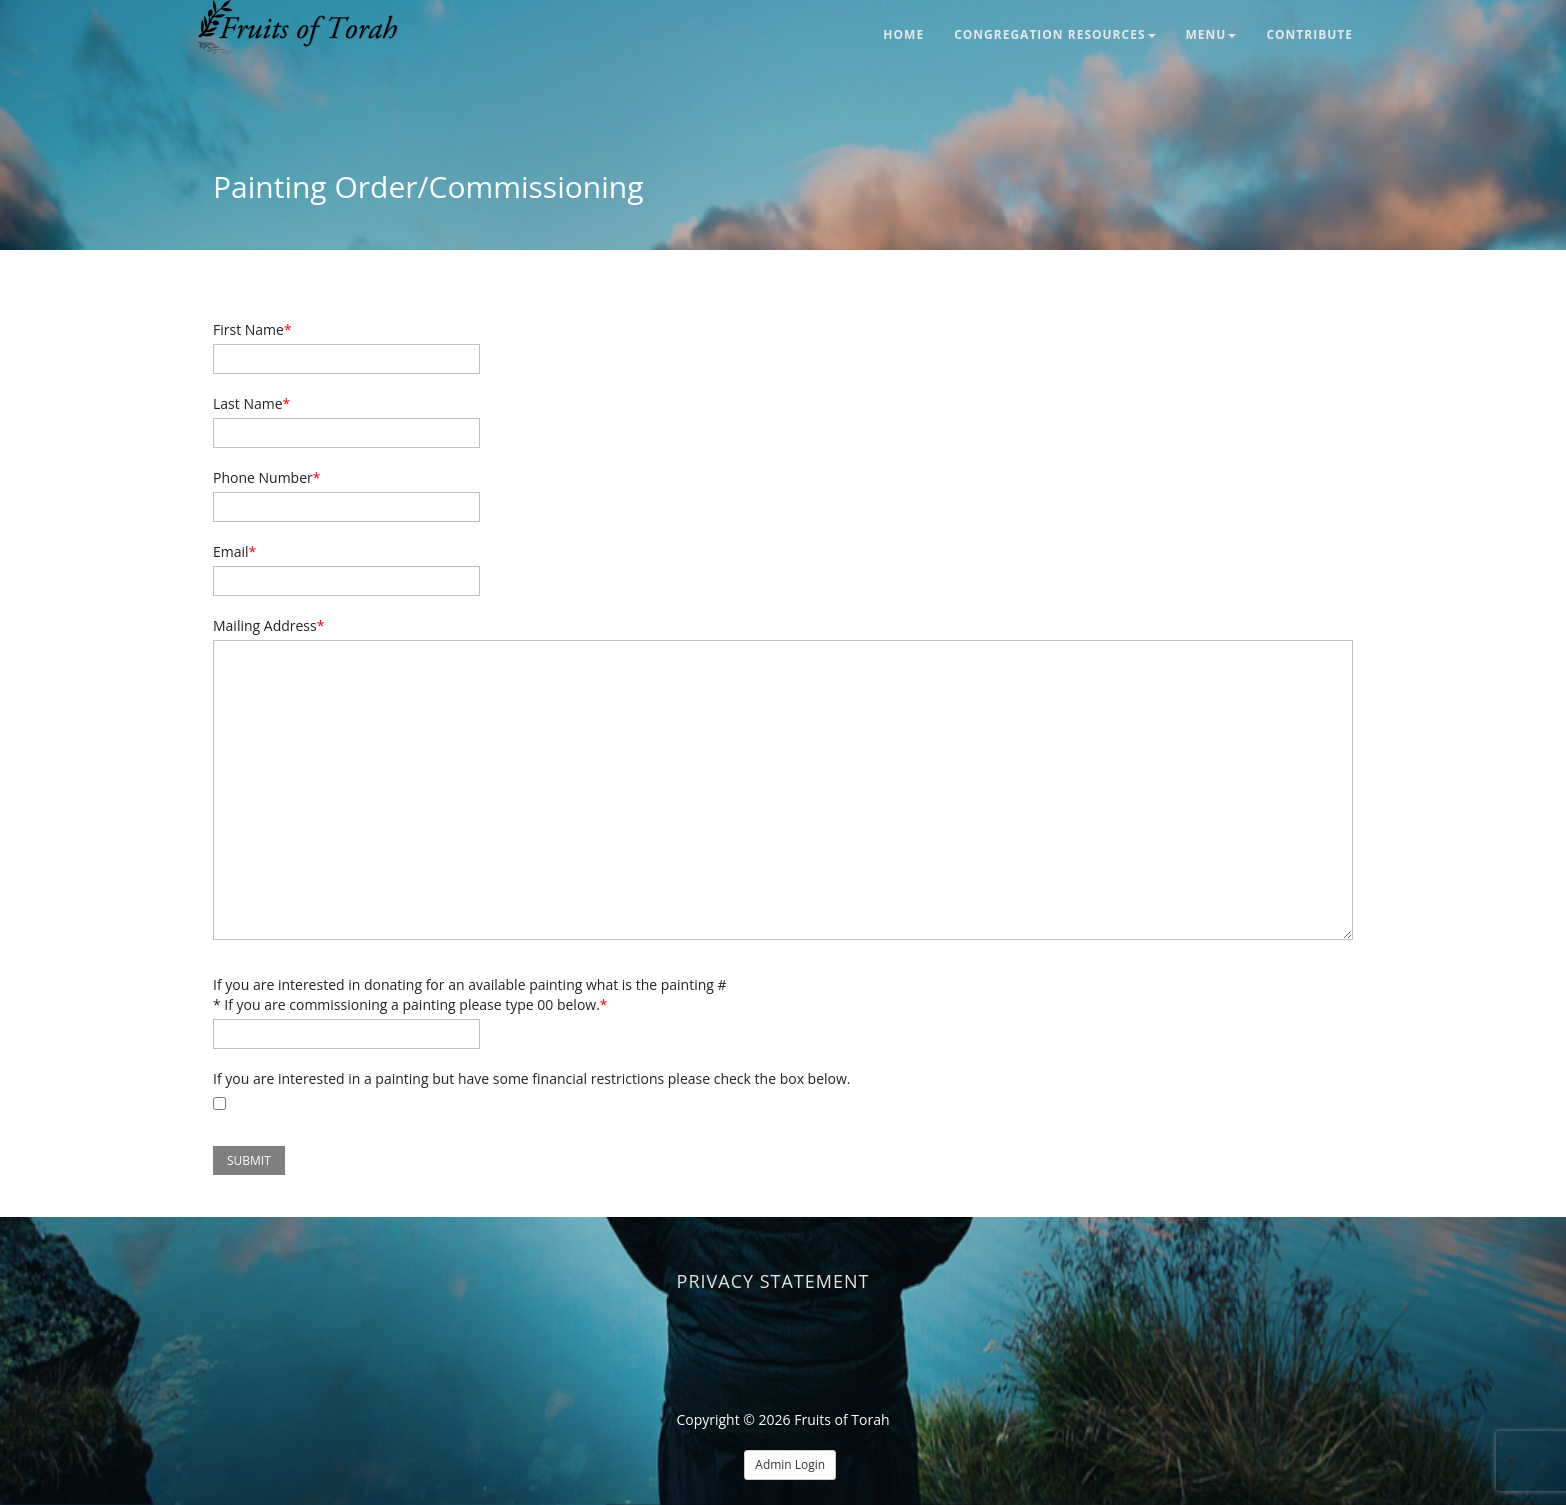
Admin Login (790, 1464)
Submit (249, 1160)
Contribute (1309, 34)
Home (903, 34)
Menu (1211, 34)
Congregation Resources (1054, 34)
